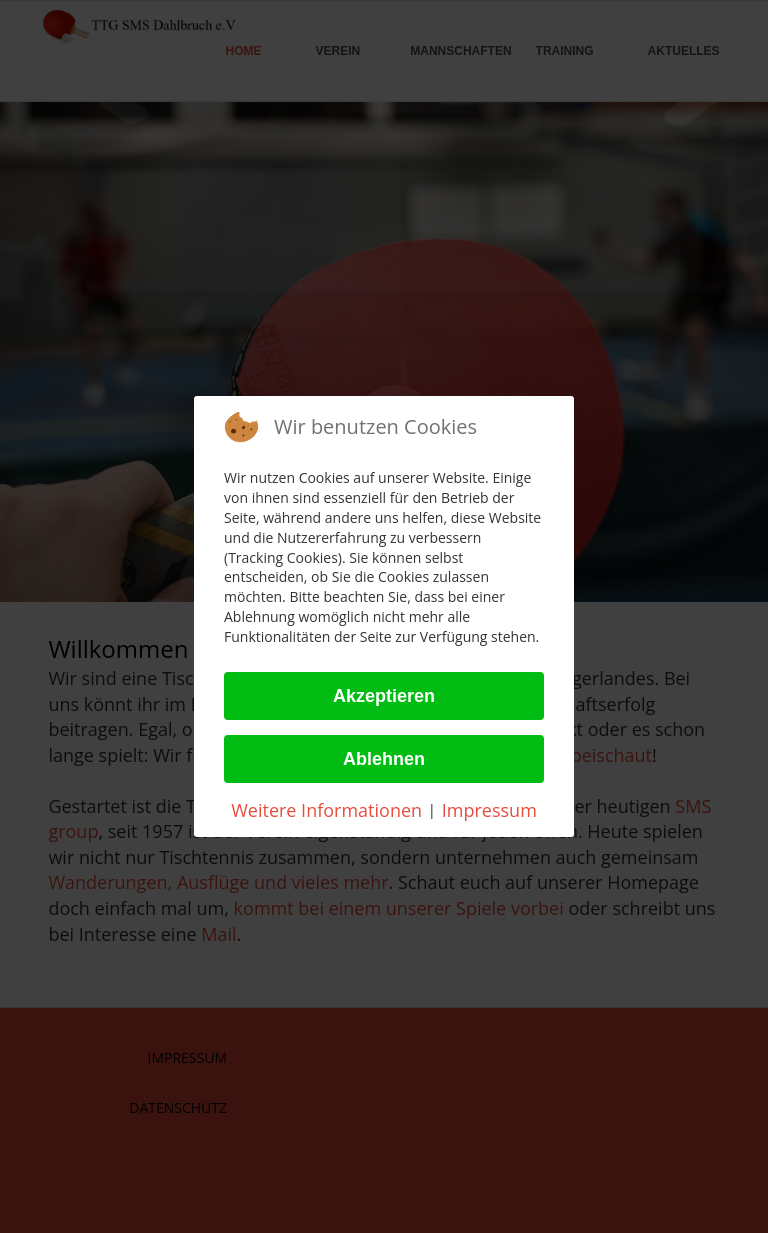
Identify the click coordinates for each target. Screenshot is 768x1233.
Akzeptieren (384, 696)
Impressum (489, 810)
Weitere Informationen (326, 810)
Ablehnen (384, 759)
